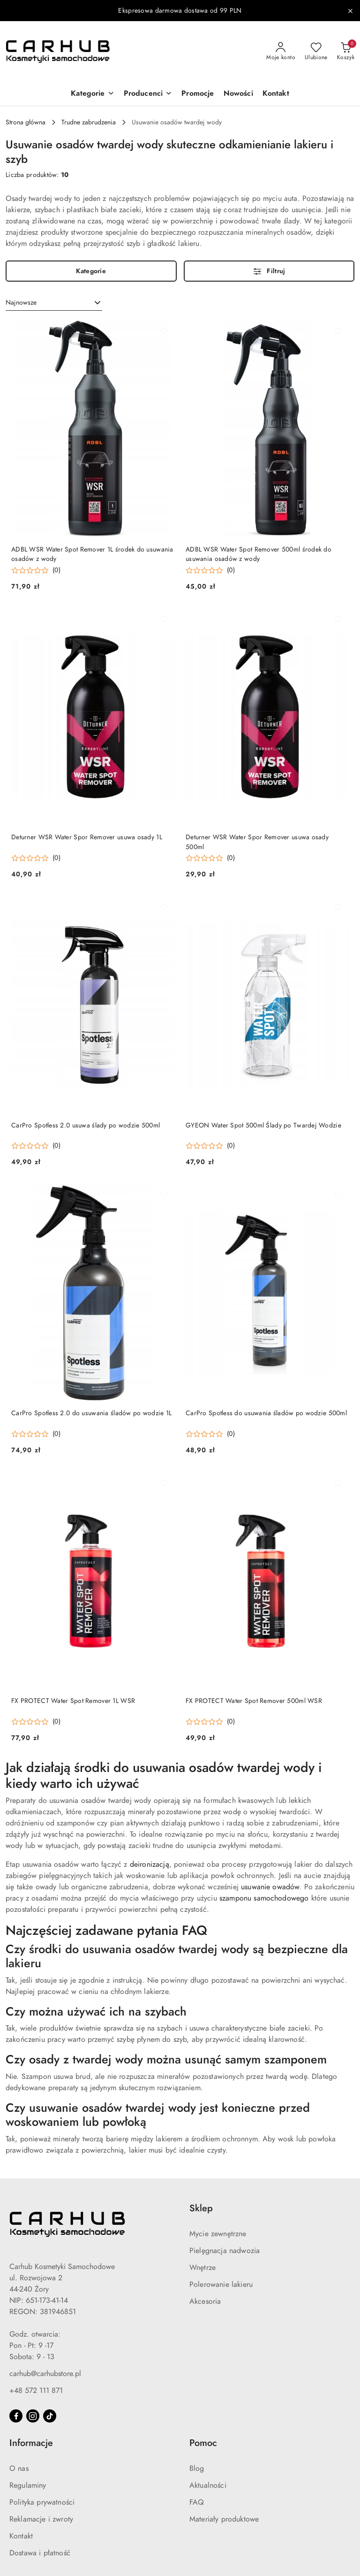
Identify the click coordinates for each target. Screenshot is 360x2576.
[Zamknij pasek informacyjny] (350, 11)
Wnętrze (202, 2267)
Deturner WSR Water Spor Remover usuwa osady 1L (86, 837)
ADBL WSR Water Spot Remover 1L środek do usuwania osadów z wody (92, 554)
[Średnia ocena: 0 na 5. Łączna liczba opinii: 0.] (35, 570)
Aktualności (207, 2485)
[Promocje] (197, 94)
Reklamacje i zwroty (41, 2519)
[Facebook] (15, 2416)
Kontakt (21, 2536)
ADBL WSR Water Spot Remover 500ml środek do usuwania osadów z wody (258, 554)
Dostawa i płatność (39, 2553)
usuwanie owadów (270, 1887)
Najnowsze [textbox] (21, 302)
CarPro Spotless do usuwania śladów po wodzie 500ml (266, 1413)
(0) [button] (56, 570)
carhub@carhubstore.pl (45, 2374)
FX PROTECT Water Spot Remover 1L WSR (73, 1700)
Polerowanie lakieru (221, 2284)
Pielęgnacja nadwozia (224, 2251)
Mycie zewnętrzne (218, 2234)
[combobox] (54, 303)
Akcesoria (205, 2301)
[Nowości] (238, 94)
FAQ (196, 2502)
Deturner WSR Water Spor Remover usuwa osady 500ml (257, 842)
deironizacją (149, 1864)
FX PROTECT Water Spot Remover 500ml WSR (254, 1700)
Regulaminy (27, 2485)
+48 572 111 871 (36, 2390)
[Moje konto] (280, 51)
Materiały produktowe (224, 2519)
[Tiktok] (49, 2416)
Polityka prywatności (42, 2502)
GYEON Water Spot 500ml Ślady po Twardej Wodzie (263, 1125)
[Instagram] (32, 2416)
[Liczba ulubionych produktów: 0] (316, 51)
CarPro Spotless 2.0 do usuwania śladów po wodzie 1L (91, 1413)
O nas (19, 2468)
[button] (92, 94)
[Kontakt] (275, 94)
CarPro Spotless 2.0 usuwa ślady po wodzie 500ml (85, 1125)
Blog (196, 2468)
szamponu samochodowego (264, 1898)
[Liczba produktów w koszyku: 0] (345, 51)
